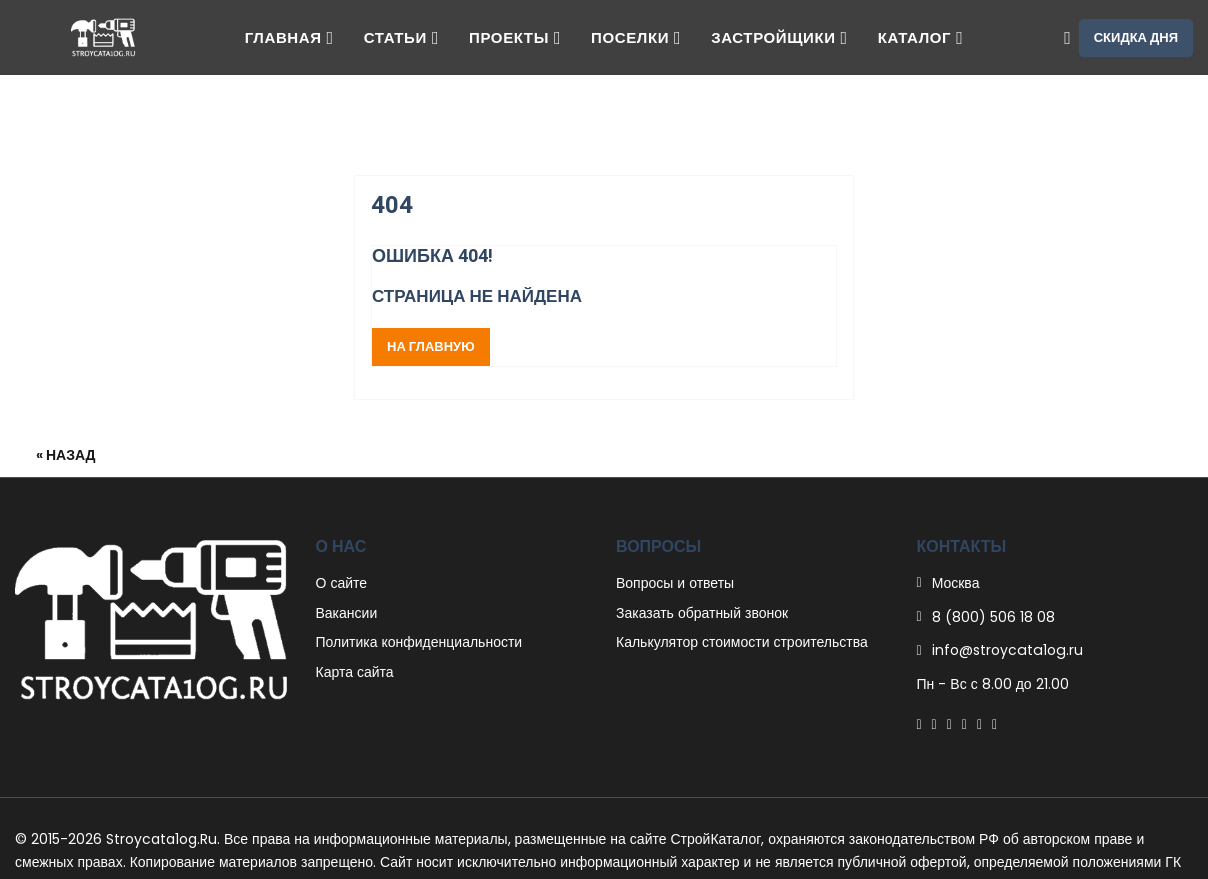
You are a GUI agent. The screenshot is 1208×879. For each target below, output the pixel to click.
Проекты (515, 37)
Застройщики (779, 37)
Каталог (920, 37)
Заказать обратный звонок (702, 613)
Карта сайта (355, 672)
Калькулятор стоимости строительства (742, 642)
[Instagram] (979, 724)
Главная (289, 37)
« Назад (66, 455)
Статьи (401, 37)
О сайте (342, 583)
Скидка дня (1136, 37)
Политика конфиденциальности (419, 642)
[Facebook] (919, 724)
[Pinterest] (949, 724)
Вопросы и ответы (675, 583)
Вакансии (347, 613)
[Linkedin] (964, 724)
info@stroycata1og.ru (1006, 650)
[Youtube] (994, 724)
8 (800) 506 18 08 (993, 617)
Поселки (636, 37)
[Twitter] (934, 724)
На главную (431, 346)
